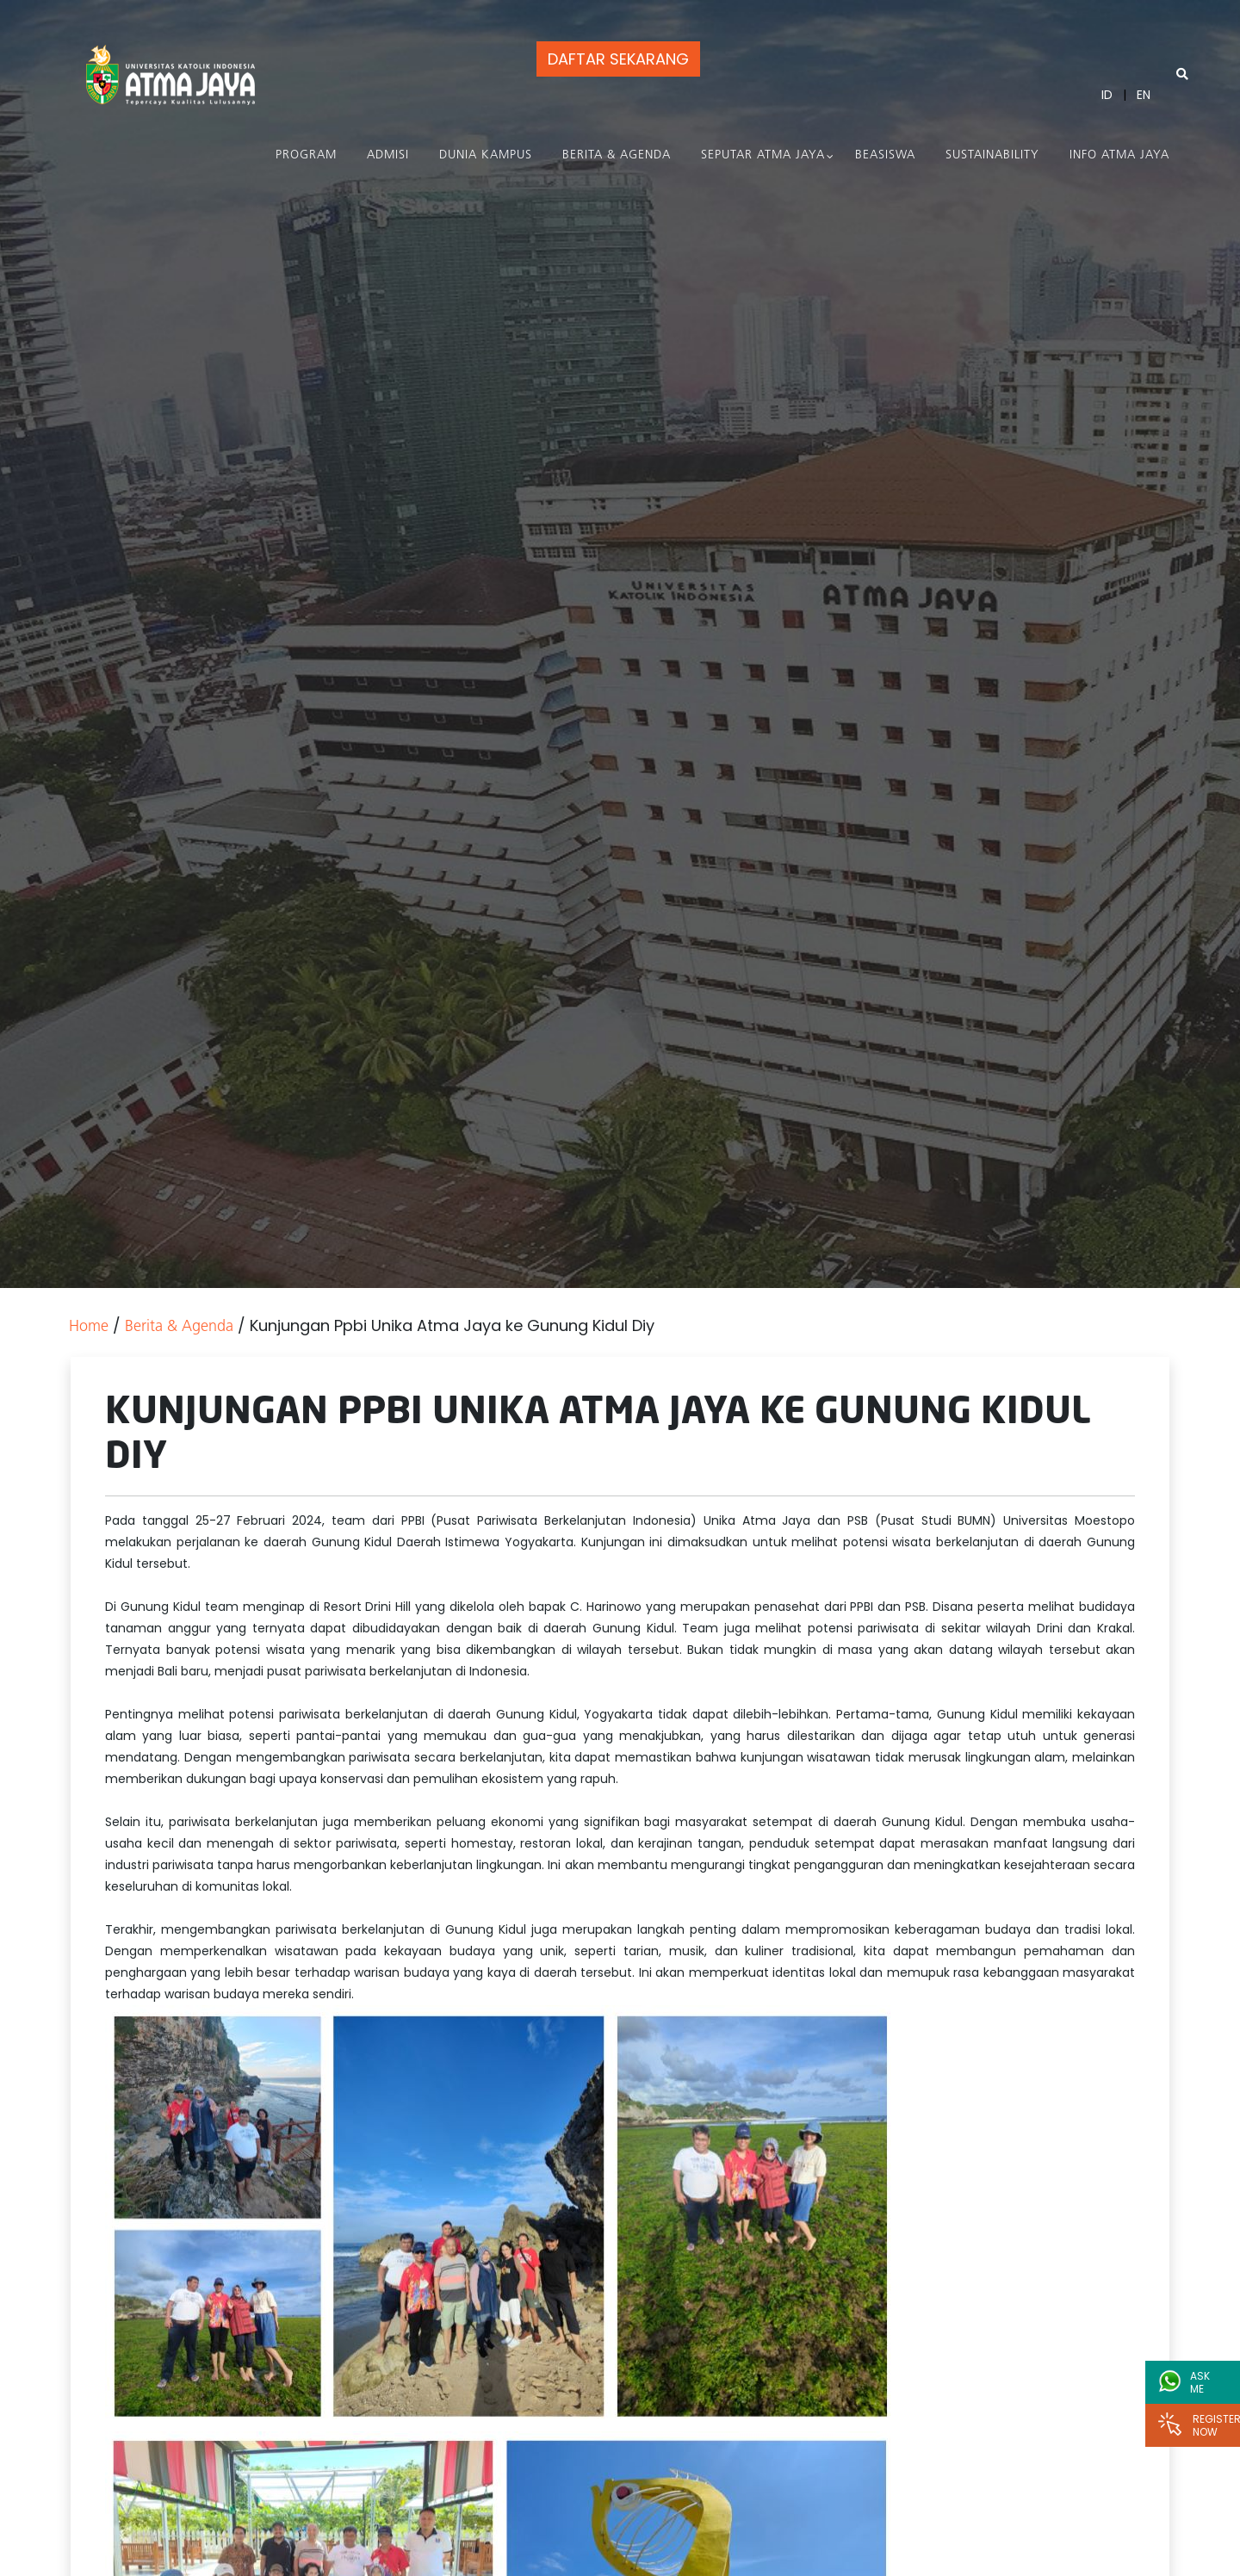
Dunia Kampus (485, 155)
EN (1143, 94)
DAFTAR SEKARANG (618, 59)
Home (88, 1327)
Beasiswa (885, 155)
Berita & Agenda (616, 155)
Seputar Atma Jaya (763, 155)
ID (1107, 94)
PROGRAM (306, 155)
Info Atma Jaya (1119, 155)
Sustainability (992, 155)
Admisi (388, 155)
